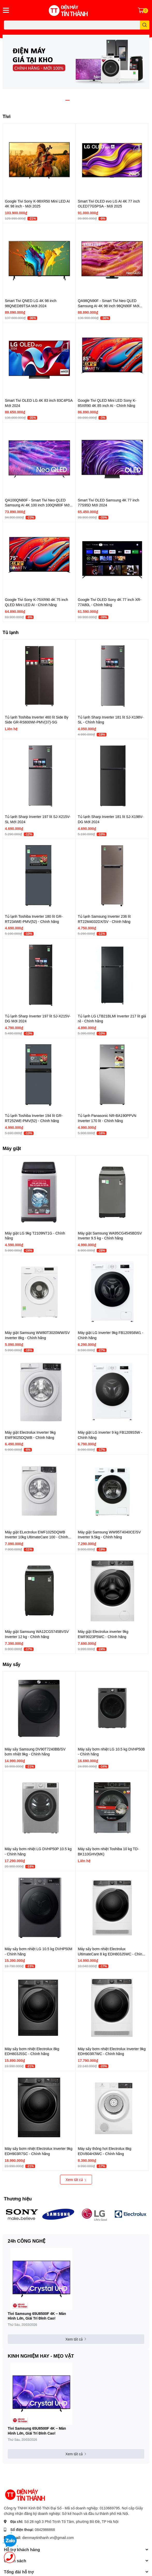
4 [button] (84, 100)
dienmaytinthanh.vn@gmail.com (48, 2537)
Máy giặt (12, 1148)
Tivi (7, 116)
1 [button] (67, 100)
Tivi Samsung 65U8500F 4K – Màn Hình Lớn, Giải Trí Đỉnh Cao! (37, 2315)
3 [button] (79, 100)
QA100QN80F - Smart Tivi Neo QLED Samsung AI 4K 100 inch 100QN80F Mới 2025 (37, 505)
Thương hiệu (18, 2198)
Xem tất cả (75, 2179)
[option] (76, 62)
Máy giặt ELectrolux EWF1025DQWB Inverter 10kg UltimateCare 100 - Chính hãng (36, 1537)
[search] (144, 25)
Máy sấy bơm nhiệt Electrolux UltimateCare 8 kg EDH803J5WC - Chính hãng (111, 1954)
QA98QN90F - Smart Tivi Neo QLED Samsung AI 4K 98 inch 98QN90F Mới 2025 (108, 305)
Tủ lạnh (11, 632)
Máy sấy (11, 1664)
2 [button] (73, 100)
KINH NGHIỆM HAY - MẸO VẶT (41, 2356)
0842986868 (45, 2529)
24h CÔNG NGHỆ (26, 2241)
